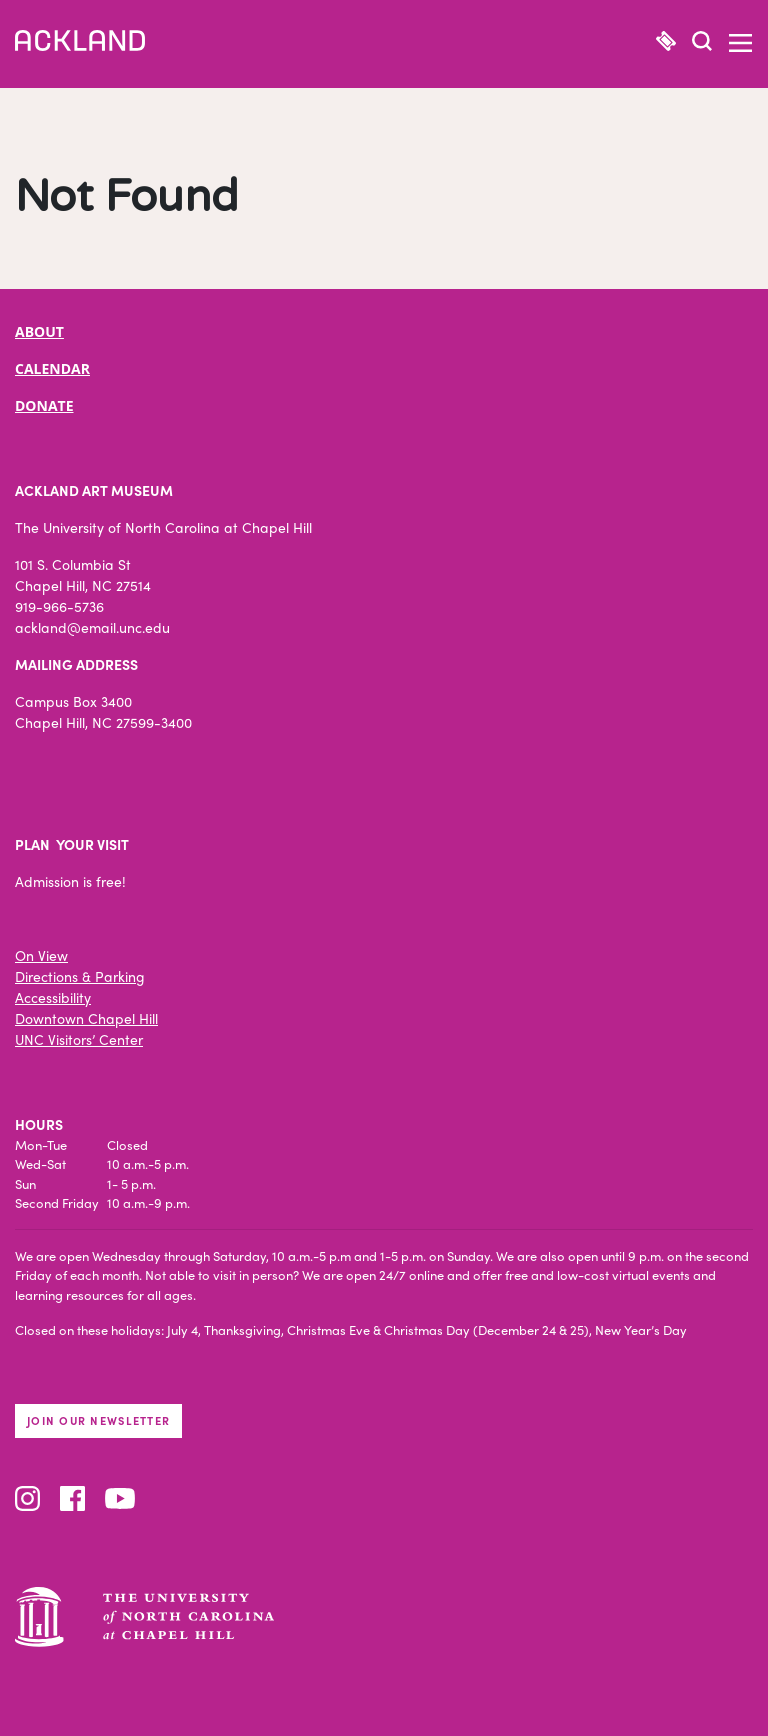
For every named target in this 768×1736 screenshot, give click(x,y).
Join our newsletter (98, 1420)
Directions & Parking (80, 976)
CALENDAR (52, 368)
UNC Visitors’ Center (79, 1039)
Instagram (27, 1498)
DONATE (44, 405)
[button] (702, 44)
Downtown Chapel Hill (86, 1018)
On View (41, 955)
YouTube (120, 1498)
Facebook (72, 1498)
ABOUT (39, 331)
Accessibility (53, 997)
